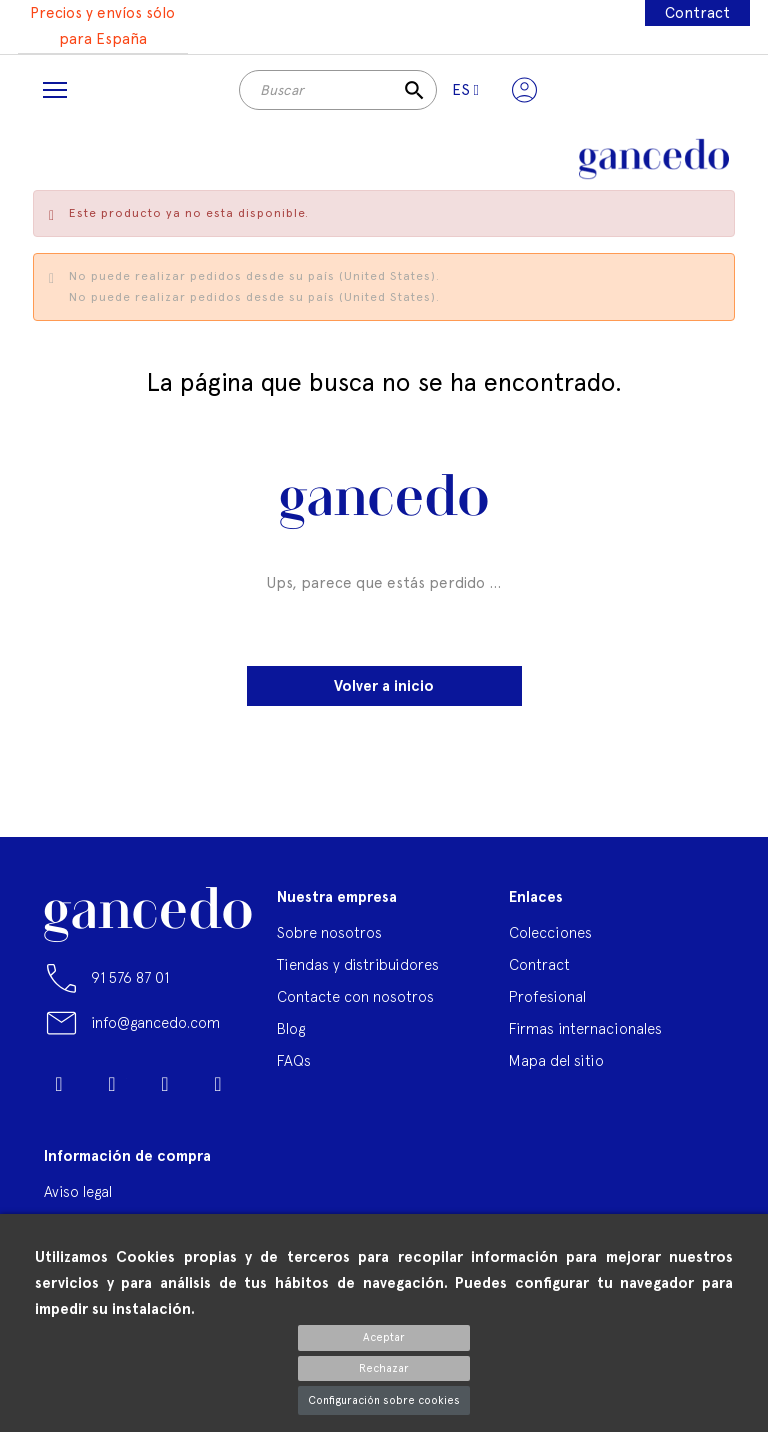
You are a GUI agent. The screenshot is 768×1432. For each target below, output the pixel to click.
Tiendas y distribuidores (358, 964)
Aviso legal (78, 1191)
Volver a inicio (384, 686)
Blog (291, 1028)
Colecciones (550, 932)
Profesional (547, 996)
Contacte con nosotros (355, 996)
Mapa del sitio (556, 1060)
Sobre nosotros (329, 932)
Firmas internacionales (585, 1028)
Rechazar (384, 1368)
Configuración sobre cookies (384, 1400)
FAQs (294, 1060)
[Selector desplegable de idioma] (465, 90)
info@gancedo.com (155, 1022)
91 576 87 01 (130, 977)
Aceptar (384, 1337)
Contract (697, 13)
